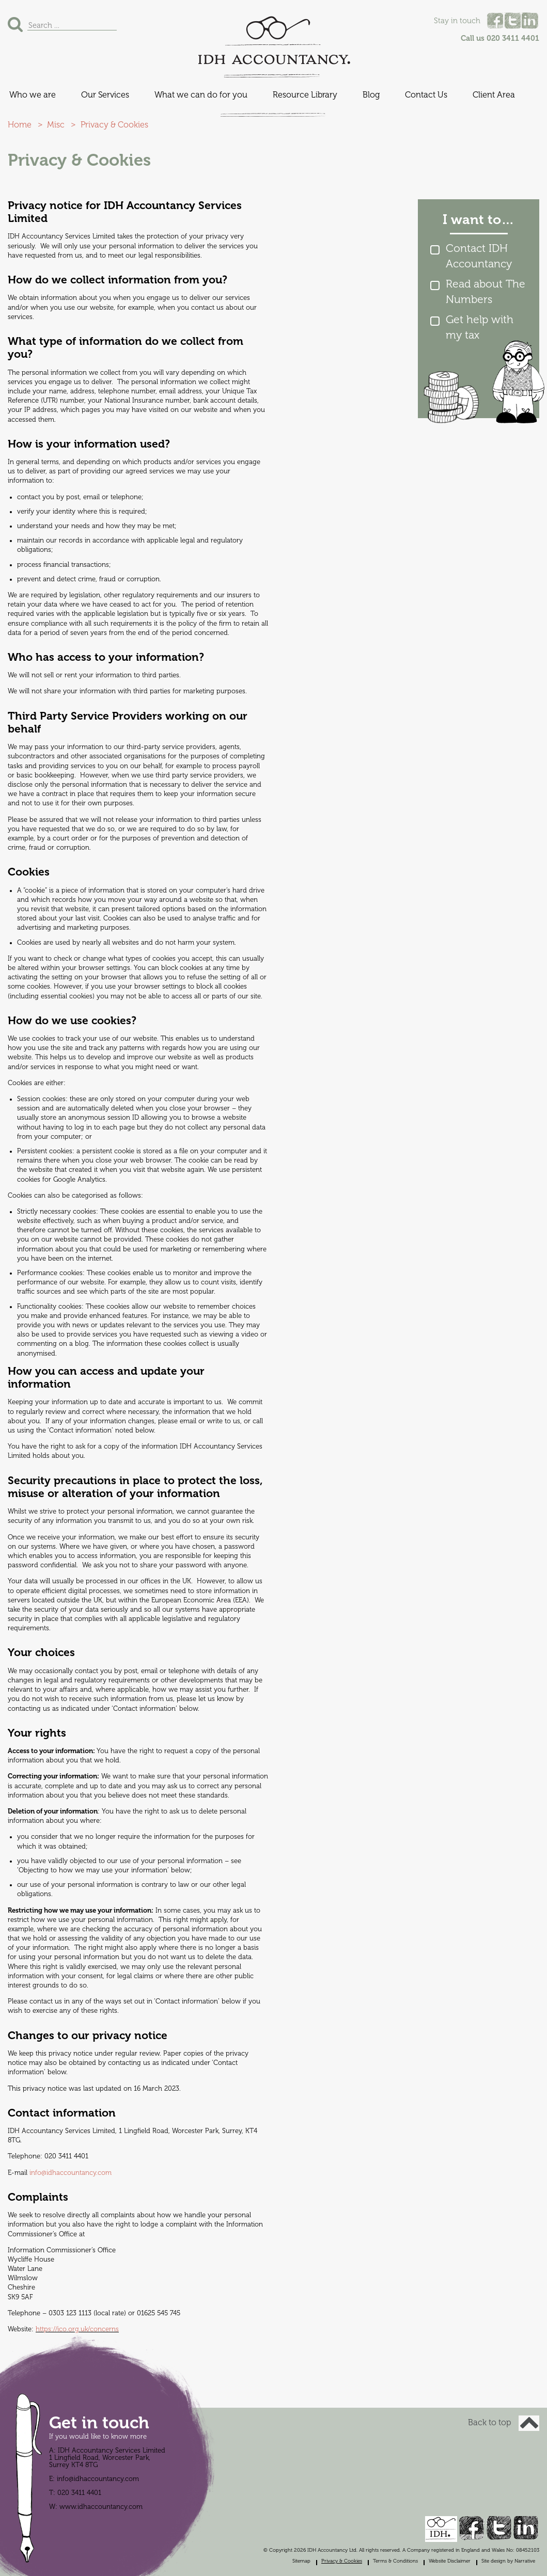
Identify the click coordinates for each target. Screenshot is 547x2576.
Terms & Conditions (395, 2561)
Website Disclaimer (450, 2561)
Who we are (32, 95)
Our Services (105, 95)
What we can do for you (200, 95)
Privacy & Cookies (341, 2561)
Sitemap (301, 2561)
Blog (371, 95)
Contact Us (426, 95)
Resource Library (305, 95)
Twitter (512, 20)
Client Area (494, 95)
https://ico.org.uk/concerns (77, 2329)
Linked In (530, 20)
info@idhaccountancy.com (70, 2172)
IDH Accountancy (273, 40)
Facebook (495, 20)
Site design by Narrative (508, 2561)
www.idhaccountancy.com (101, 2506)
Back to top (503, 2422)
